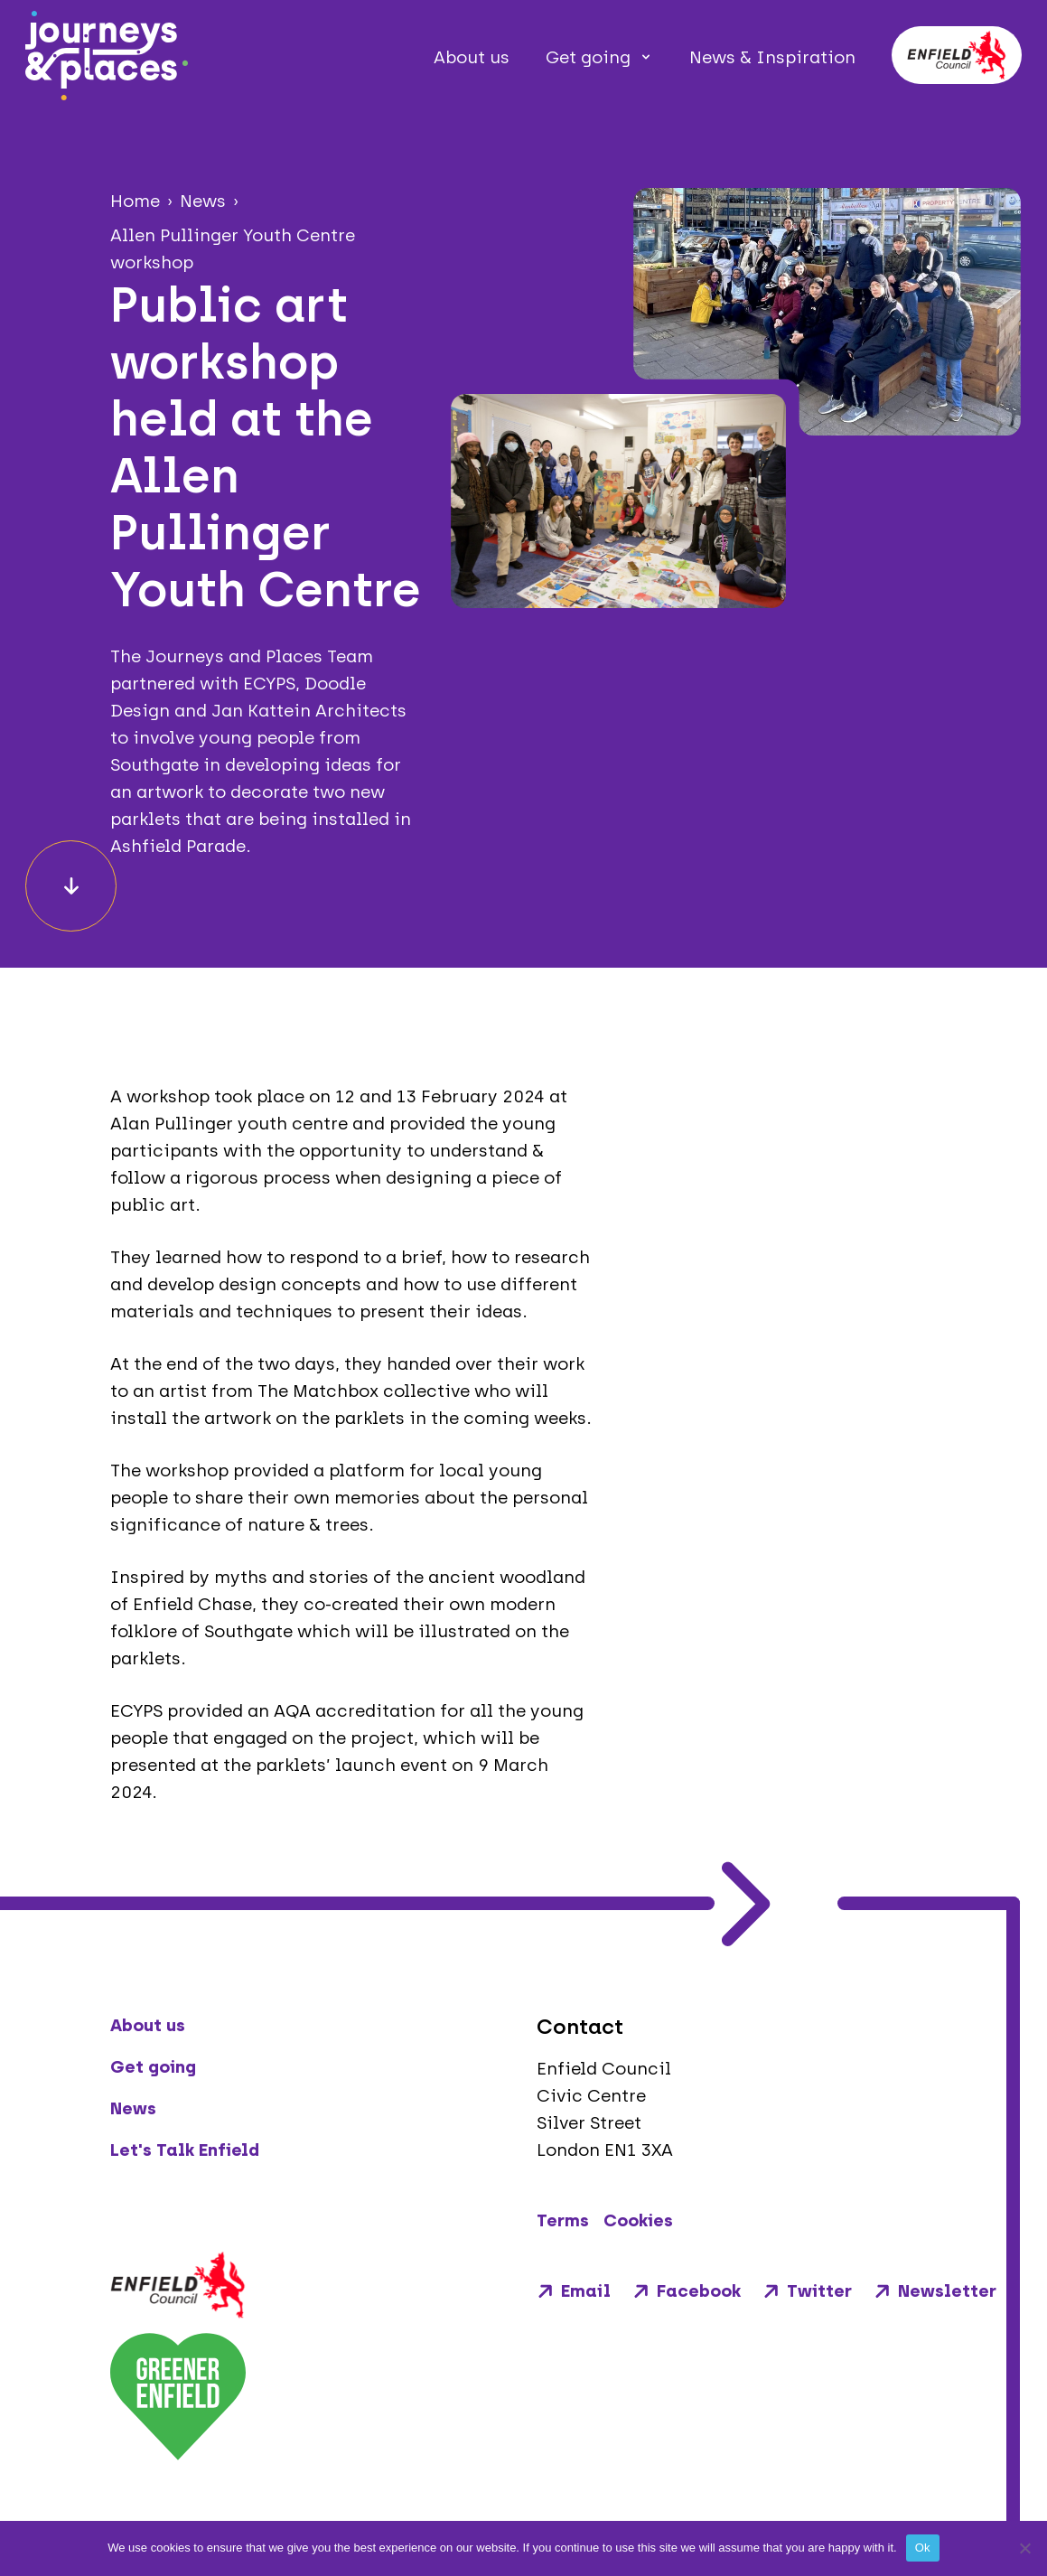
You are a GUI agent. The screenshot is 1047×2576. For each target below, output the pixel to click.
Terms (563, 2220)
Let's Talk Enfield (184, 2150)
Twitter (807, 2291)
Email (574, 2291)
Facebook (686, 2291)
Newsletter (935, 2291)
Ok (922, 2547)
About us (471, 57)
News (133, 2108)
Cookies (638, 2220)
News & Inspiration (772, 57)
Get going (588, 57)
